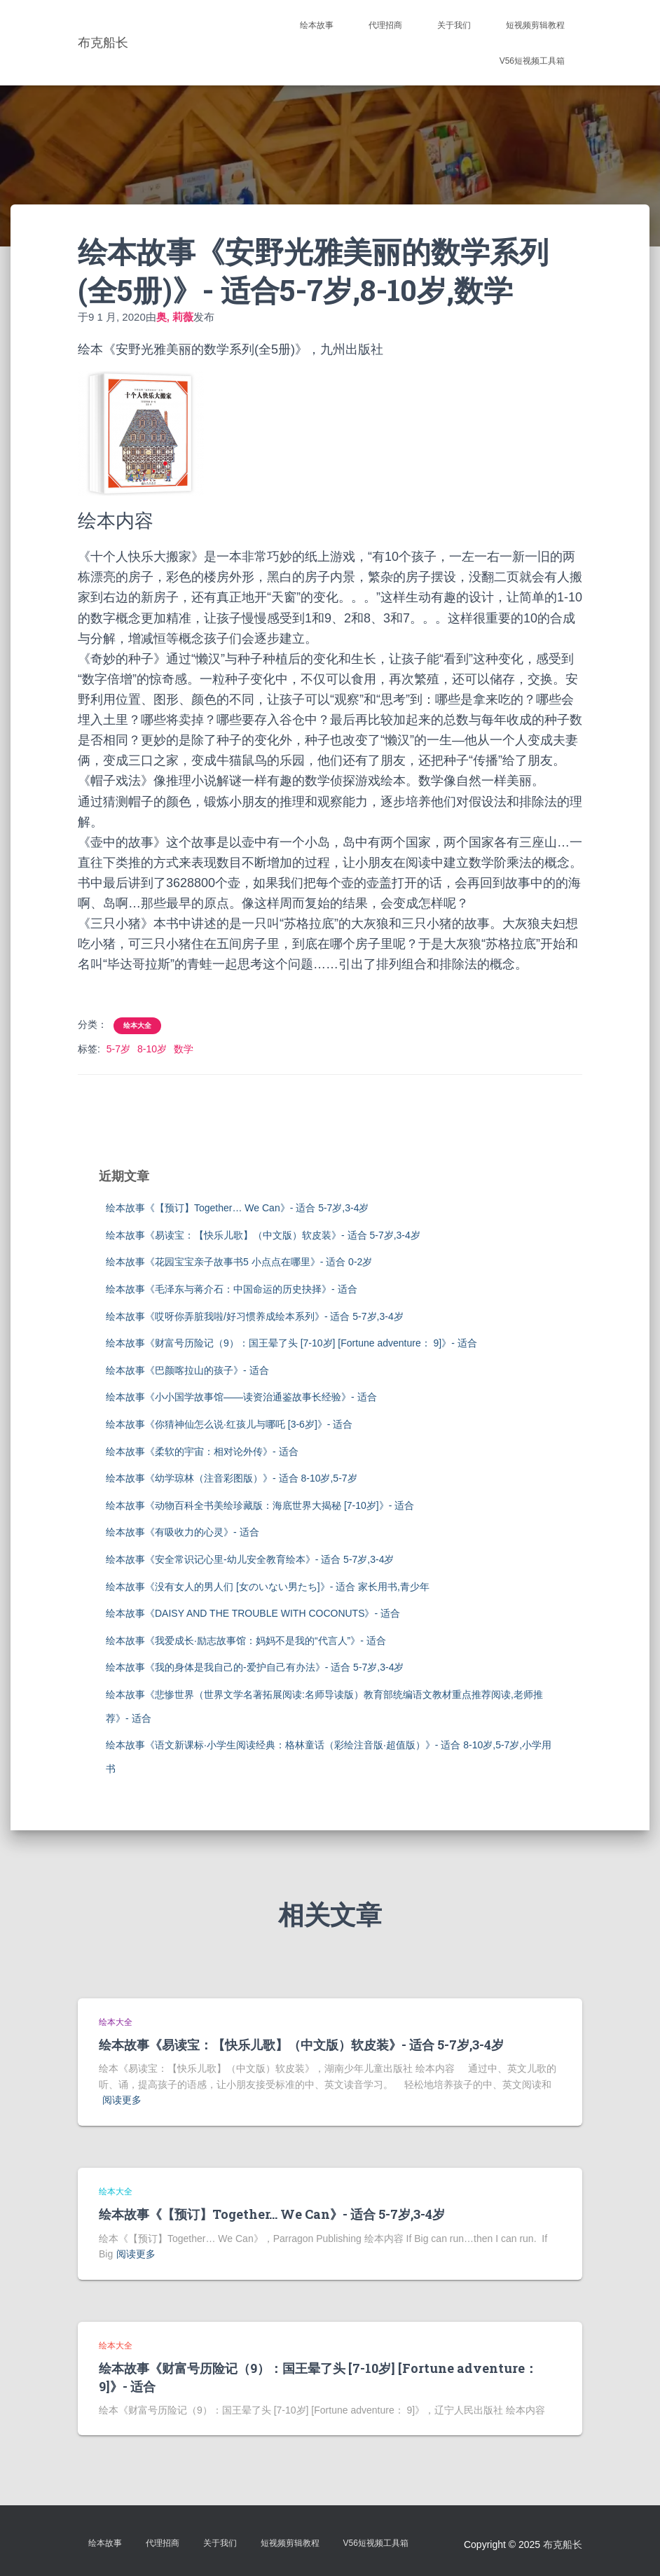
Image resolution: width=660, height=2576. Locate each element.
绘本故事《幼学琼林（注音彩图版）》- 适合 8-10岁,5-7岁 (231, 1478)
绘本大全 (137, 1025)
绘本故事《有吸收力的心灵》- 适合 (182, 1532)
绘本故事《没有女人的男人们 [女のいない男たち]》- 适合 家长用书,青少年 (267, 1586)
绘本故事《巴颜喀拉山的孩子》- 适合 (187, 1370)
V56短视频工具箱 (532, 61)
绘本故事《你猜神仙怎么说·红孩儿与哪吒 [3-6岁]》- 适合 (229, 1424)
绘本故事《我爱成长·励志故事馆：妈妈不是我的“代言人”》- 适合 (246, 1640)
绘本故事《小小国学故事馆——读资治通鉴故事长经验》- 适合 (241, 1396)
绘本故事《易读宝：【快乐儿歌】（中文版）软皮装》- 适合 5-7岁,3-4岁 (263, 1235)
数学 (183, 1048)
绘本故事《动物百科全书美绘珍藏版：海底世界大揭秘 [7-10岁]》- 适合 (260, 1505)
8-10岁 (152, 1048)
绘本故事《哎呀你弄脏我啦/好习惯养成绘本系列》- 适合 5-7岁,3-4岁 (255, 1316)
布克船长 (562, 2544)
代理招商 (385, 25)
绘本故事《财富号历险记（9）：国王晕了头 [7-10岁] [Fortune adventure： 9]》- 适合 (291, 1343)
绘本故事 (317, 25)
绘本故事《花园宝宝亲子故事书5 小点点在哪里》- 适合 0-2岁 (239, 1261)
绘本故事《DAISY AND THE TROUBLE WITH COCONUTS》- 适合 (253, 1613)
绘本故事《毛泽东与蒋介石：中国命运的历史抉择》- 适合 (231, 1289)
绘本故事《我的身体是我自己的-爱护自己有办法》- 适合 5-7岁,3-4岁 (255, 1667)
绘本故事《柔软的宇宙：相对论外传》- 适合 (202, 1451)
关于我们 (454, 25)
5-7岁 (118, 1048)
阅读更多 (122, 2099)
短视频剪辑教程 (535, 25)
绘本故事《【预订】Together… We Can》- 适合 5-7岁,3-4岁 (237, 1207)
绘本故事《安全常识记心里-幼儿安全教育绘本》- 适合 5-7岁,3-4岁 (250, 1559)
